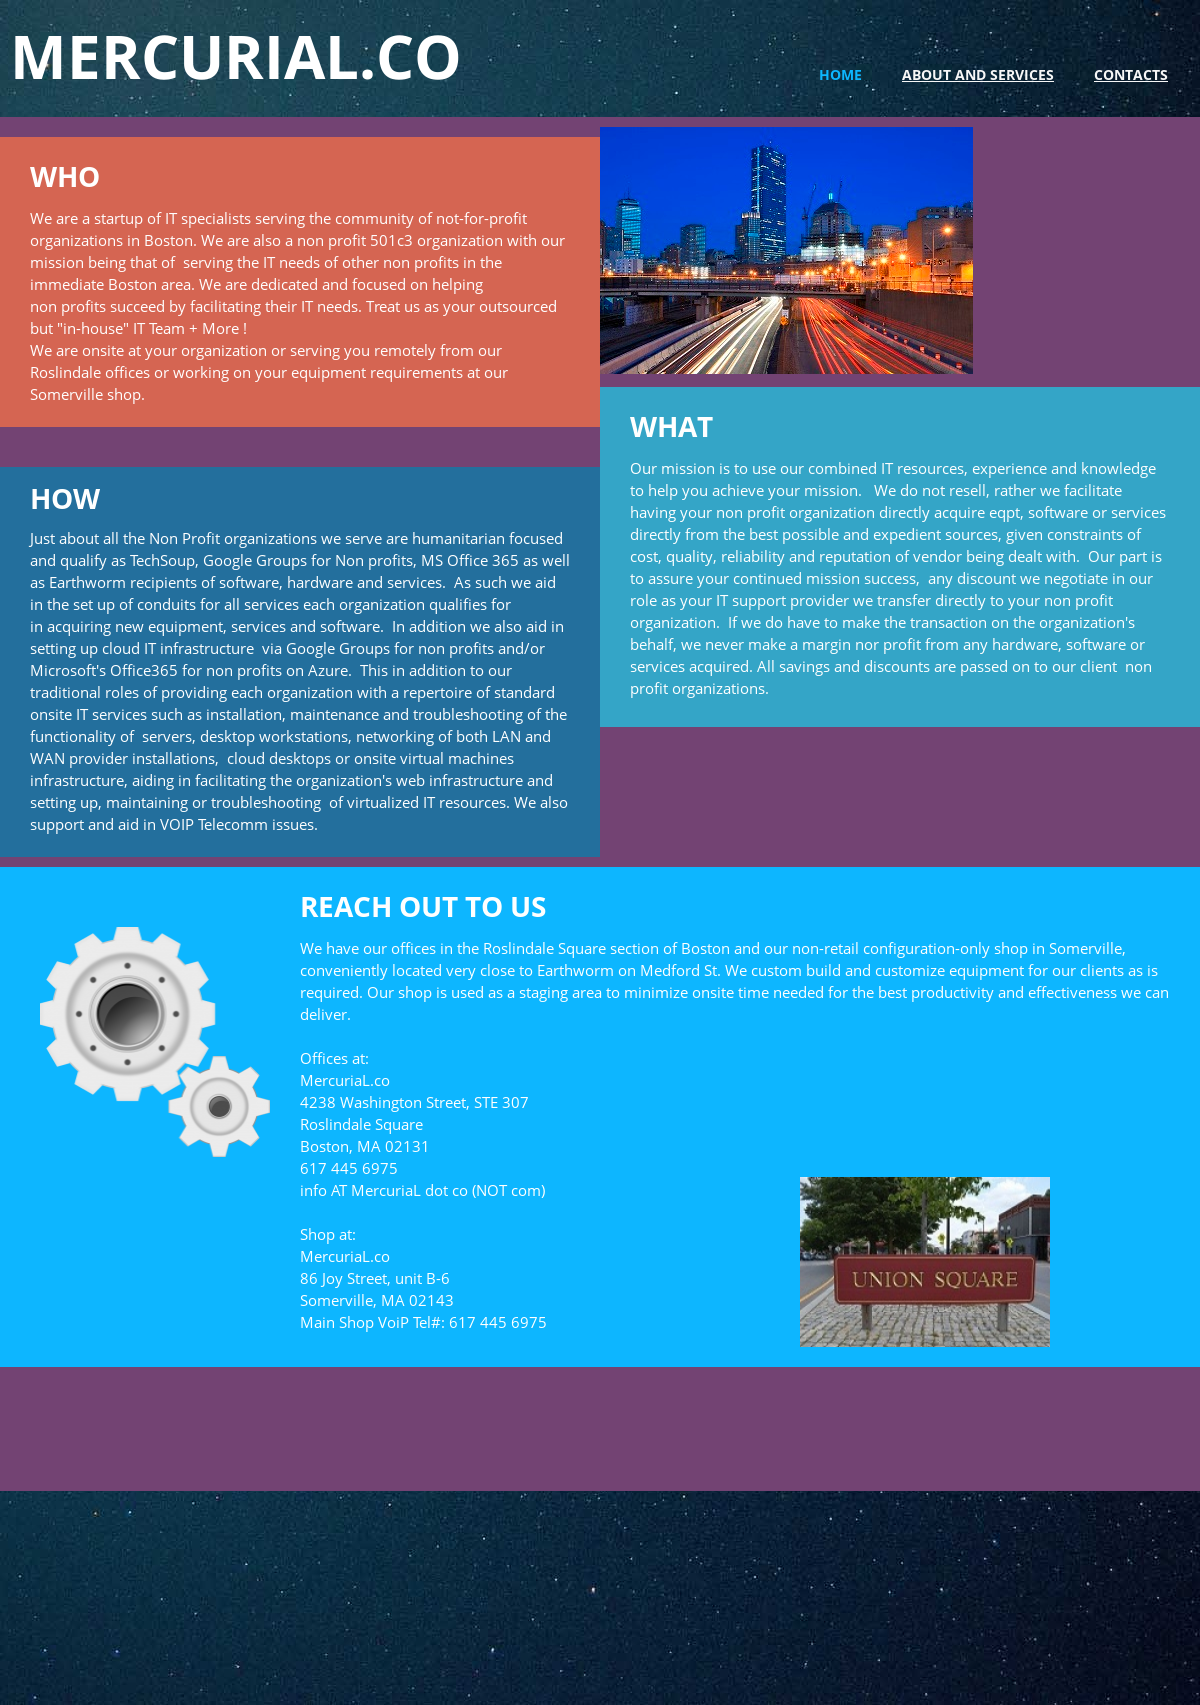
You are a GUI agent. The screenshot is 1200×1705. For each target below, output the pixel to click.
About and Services (978, 74)
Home (840, 74)
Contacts (1131, 74)
